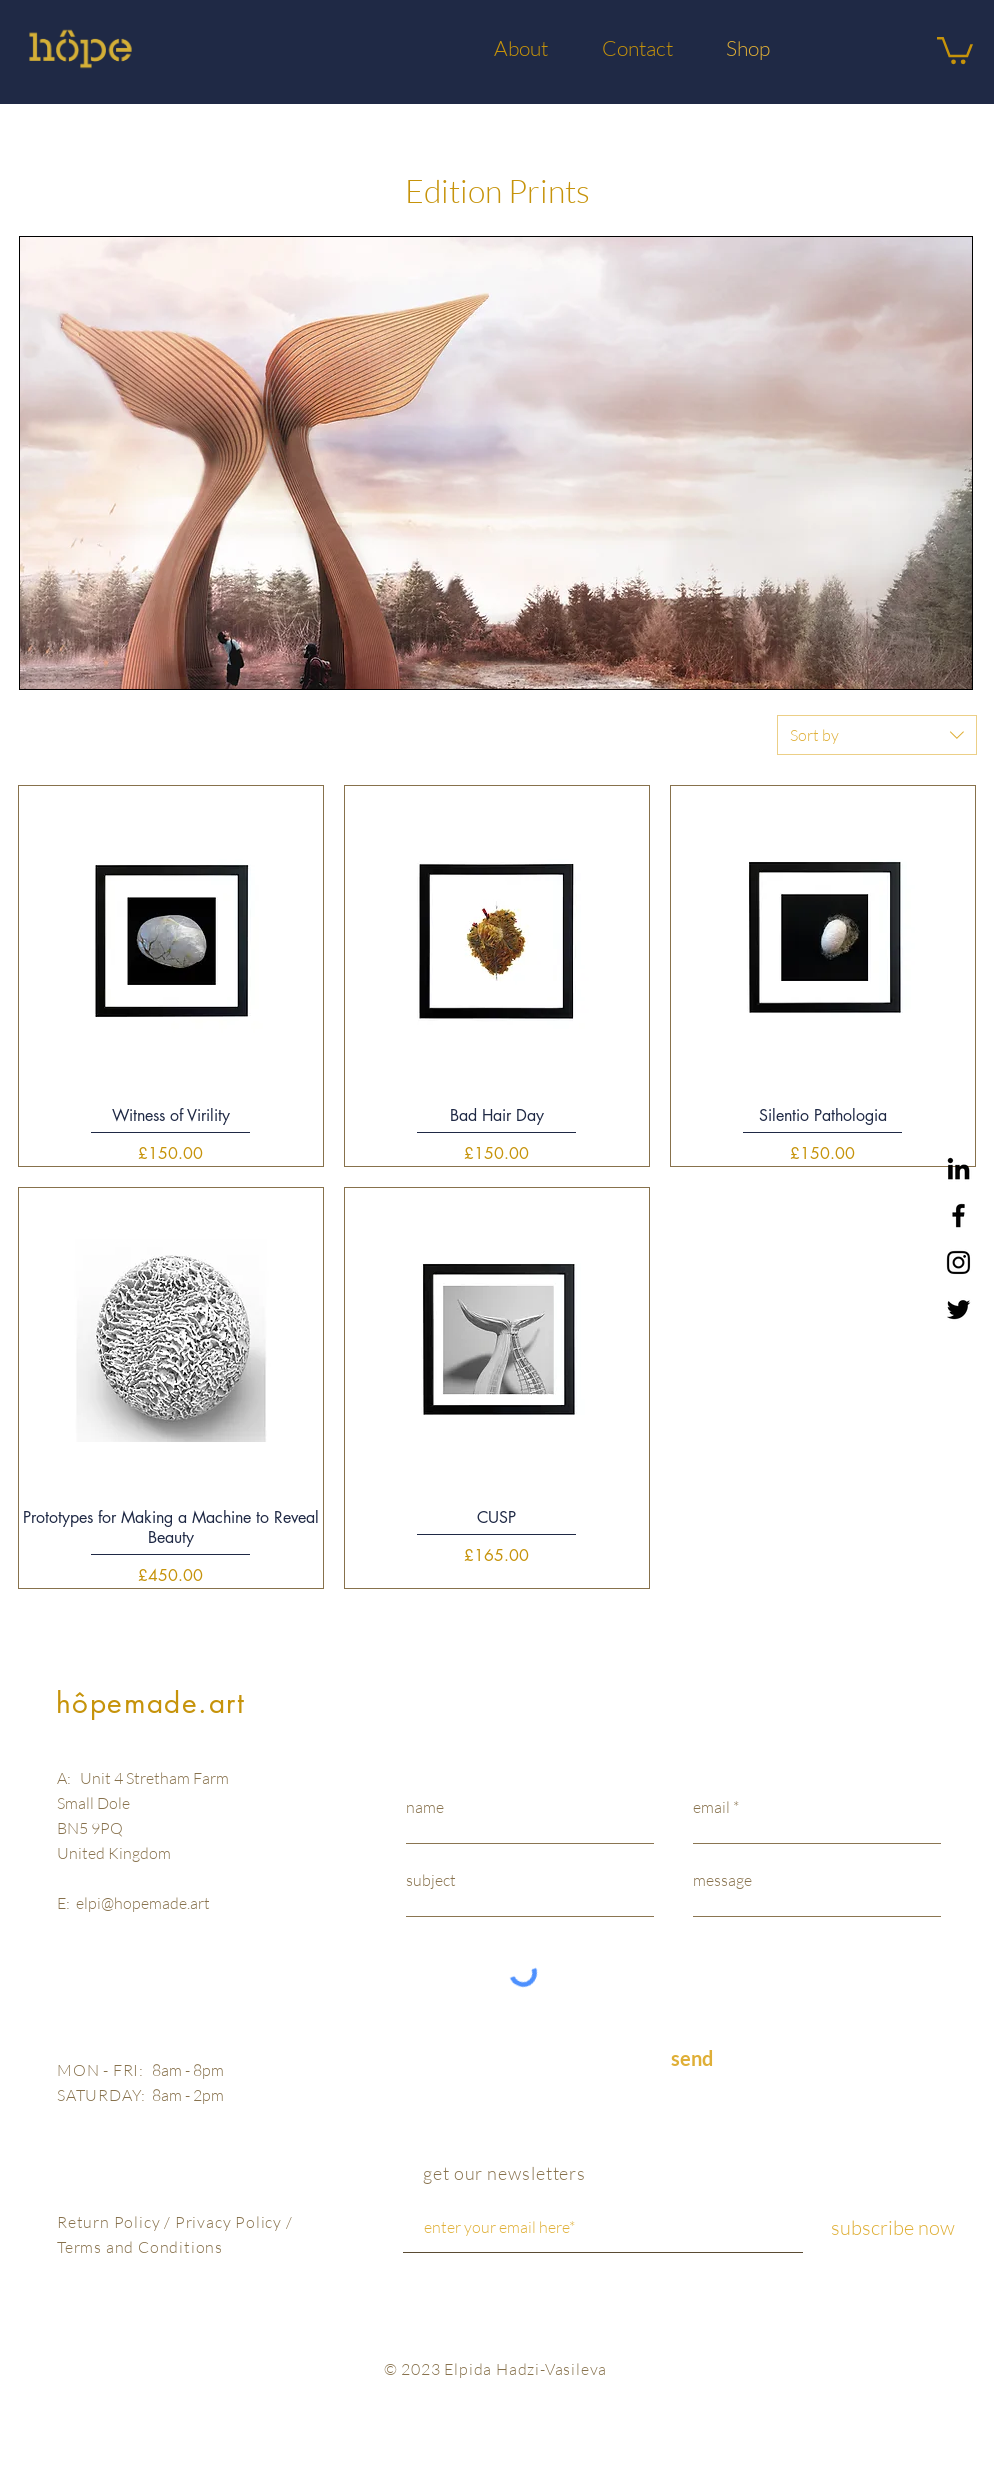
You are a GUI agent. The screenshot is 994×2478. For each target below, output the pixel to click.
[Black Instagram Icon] (958, 1262)
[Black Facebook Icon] (958, 1215)
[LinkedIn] (958, 1168)
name (425, 1807)
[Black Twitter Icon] (958, 1309)
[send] (691, 2058)
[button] (955, 49)
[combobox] (877, 735)
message (722, 1880)
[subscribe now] (893, 2228)
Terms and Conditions (140, 2247)
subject (431, 1880)
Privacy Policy (230, 2222)
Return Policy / (116, 2222)
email (711, 1807)
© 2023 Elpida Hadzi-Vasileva (495, 2369)
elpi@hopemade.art (143, 1903)
